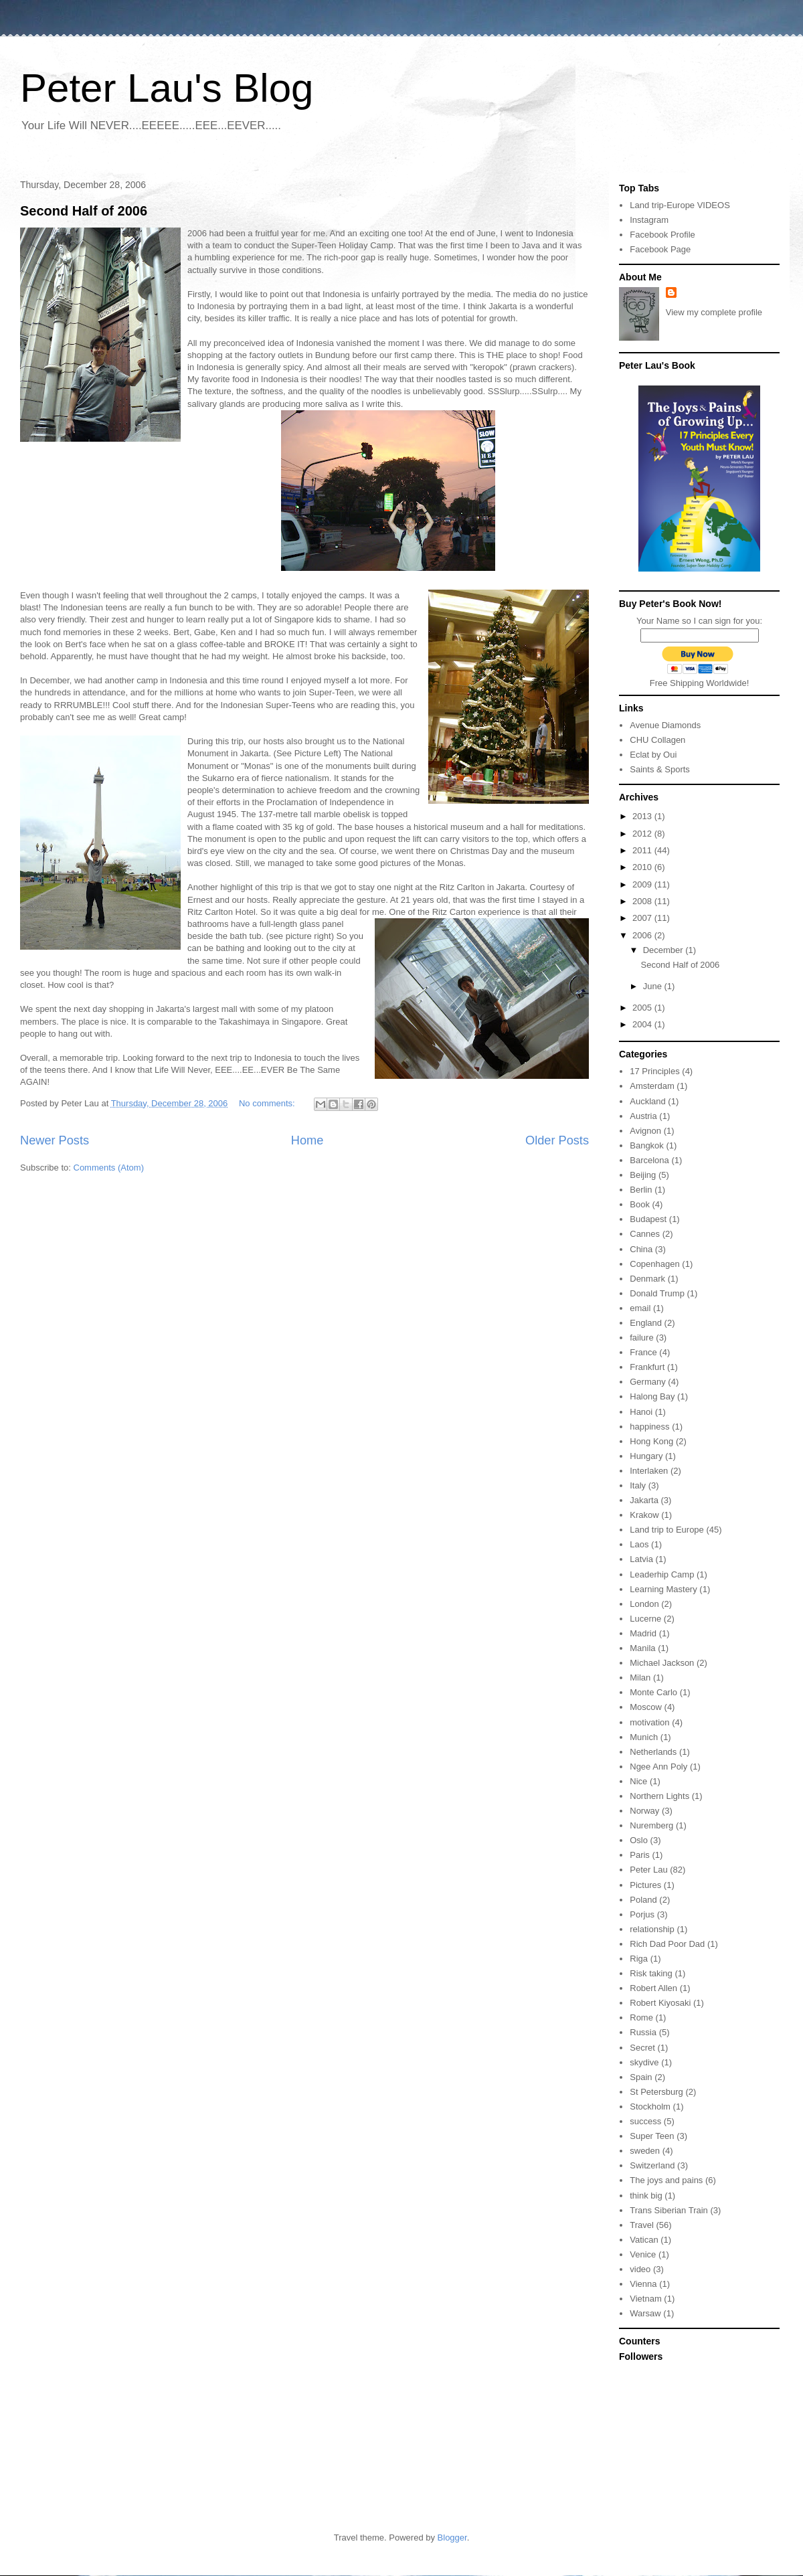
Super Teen (652, 2136)
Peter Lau (648, 1870)
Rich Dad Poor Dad (667, 1944)
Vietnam (645, 2299)
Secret (642, 2048)
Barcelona (649, 1160)
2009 (643, 884)
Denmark (647, 1279)
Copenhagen (654, 1264)
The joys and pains (666, 2180)
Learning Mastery (663, 1589)
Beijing (643, 1175)
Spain (641, 2077)
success (645, 2121)
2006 (643, 935)
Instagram (649, 220)
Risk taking (651, 1973)
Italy (638, 1485)
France (643, 1352)
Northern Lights (659, 1796)
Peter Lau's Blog (166, 88)
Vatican (644, 2240)
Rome (641, 2017)
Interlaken (649, 1471)
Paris (640, 1855)
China (641, 1249)
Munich (644, 1737)
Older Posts (557, 1140)
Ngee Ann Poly (658, 1767)
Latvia (641, 1559)
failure (641, 1338)
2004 (643, 1024)
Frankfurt (647, 1367)
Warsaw (645, 2313)
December (664, 950)
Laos (639, 1544)
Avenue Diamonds (665, 725)
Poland (643, 1900)
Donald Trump (657, 1293)
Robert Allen (653, 1988)
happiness (649, 1427)
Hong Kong (651, 1441)
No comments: (268, 1103)
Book (640, 1204)
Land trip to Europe (667, 1530)
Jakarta (644, 1500)
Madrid (643, 1633)
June (653, 986)
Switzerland (652, 2165)
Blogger (452, 2537)
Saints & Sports (660, 769)
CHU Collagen (657, 740)
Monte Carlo (653, 1692)
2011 (643, 850)
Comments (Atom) (109, 1168)
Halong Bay (652, 1396)
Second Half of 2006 (83, 210)
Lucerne (645, 1619)
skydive (644, 2062)
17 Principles (654, 1071)
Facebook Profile (662, 235)
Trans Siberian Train (669, 2210)
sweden (645, 2151)
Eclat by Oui (653, 755)
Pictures (645, 1885)
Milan (640, 1677)
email (640, 1308)
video (640, 2269)
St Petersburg (656, 2092)
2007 (643, 918)
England (646, 1323)
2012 (643, 834)
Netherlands (653, 1752)
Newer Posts (54, 1140)
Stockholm (650, 2106)
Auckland (647, 1101)
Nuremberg (651, 1825)
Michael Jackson (662, 1663)
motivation (649, 1722)
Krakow (644, 1515)
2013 (643, 816)
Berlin (641, 1190)
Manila (642, 1648)
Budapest (648, 1219)
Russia (643, 2032)
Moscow (646, 1707)
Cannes (645, 1234)
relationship (652, 1929)
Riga (639, 1959)
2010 (643, 867)
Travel (642, 2225)
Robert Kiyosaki (660, 2003)
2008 (643, 901)
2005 (643, 1008)
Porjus (642, 1914)
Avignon (645, 1131)
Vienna (643, 2284)
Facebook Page (660, 249)
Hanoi (641, 1412)
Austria (643, 1116)
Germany (647, 1382)
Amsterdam (652, 1086)
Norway (644, 1811)
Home (307, 1140)
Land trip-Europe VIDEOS (680, 205)
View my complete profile (714, 312)
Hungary (646, 1456)
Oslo (639, 1840)
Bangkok (647, 1145)
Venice (643, 2254)
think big (646, 2196)
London (644, 1604)
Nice (638, 1781)
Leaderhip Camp (662, 1574)
